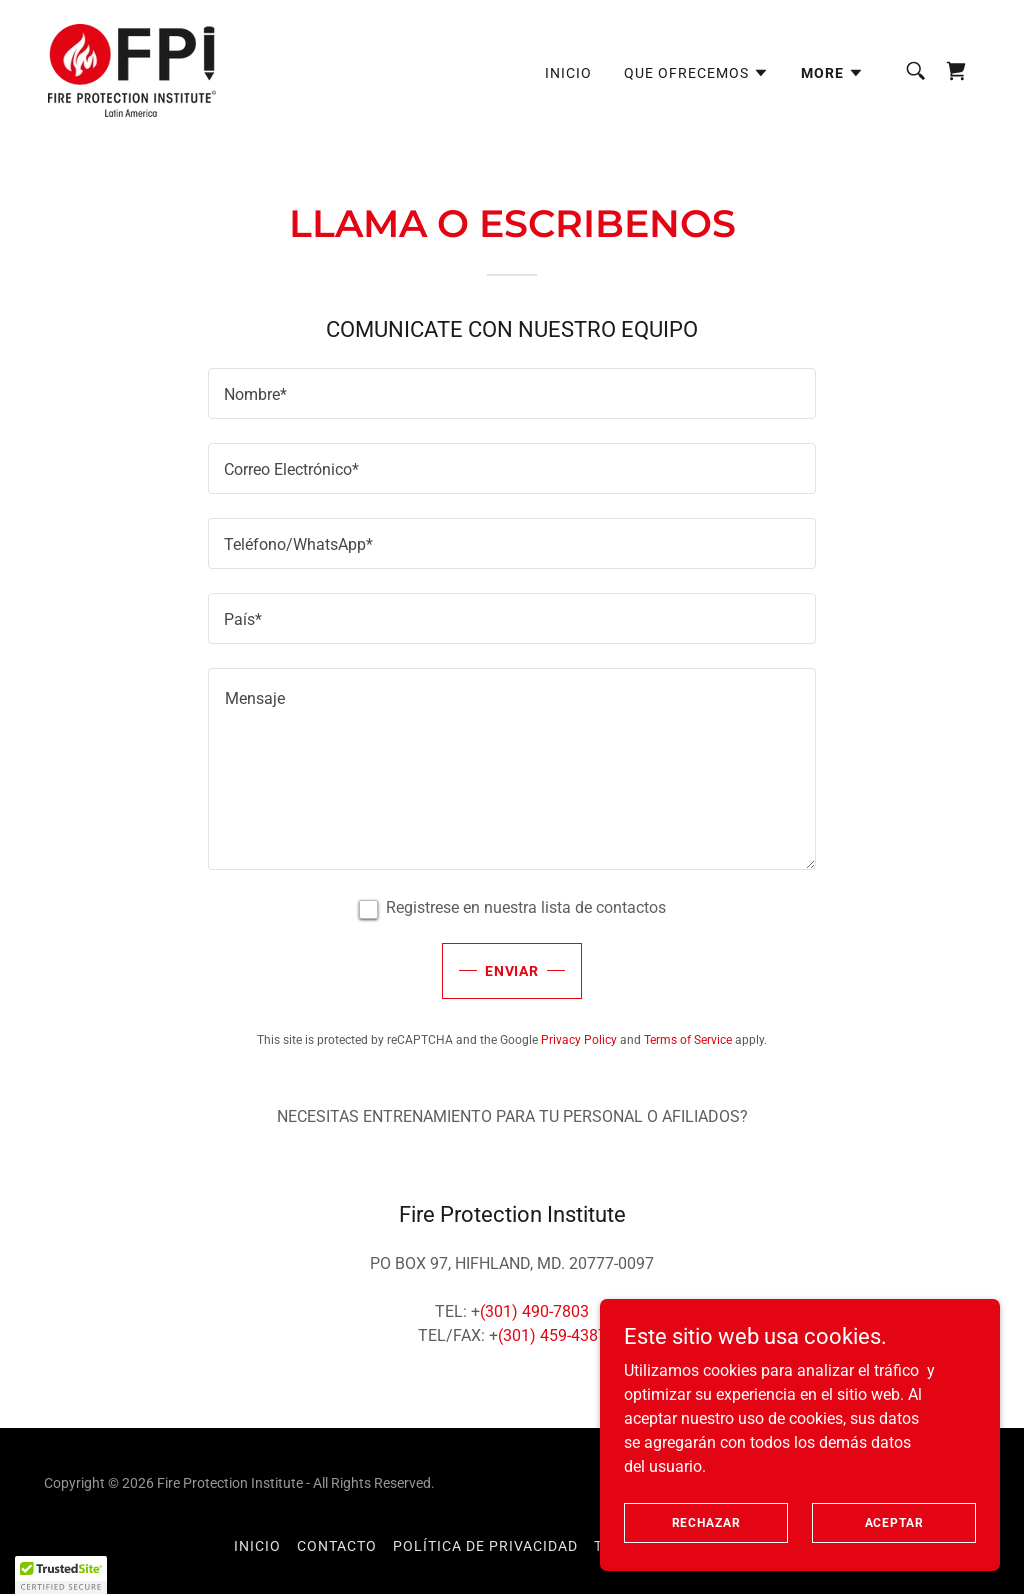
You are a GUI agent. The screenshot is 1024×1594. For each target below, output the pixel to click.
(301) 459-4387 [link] (552, 1335)
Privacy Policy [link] (579, 1040)
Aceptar (894, 1522)
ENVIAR (512, 971)
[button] (696, 73)
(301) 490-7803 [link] (534, 1311)
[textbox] (512, 393)
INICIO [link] (568, 73)
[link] (132, 69)
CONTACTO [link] (337, 1546)
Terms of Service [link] (688, 1040)
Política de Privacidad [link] (485, 1546)
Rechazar (706, 1522)
